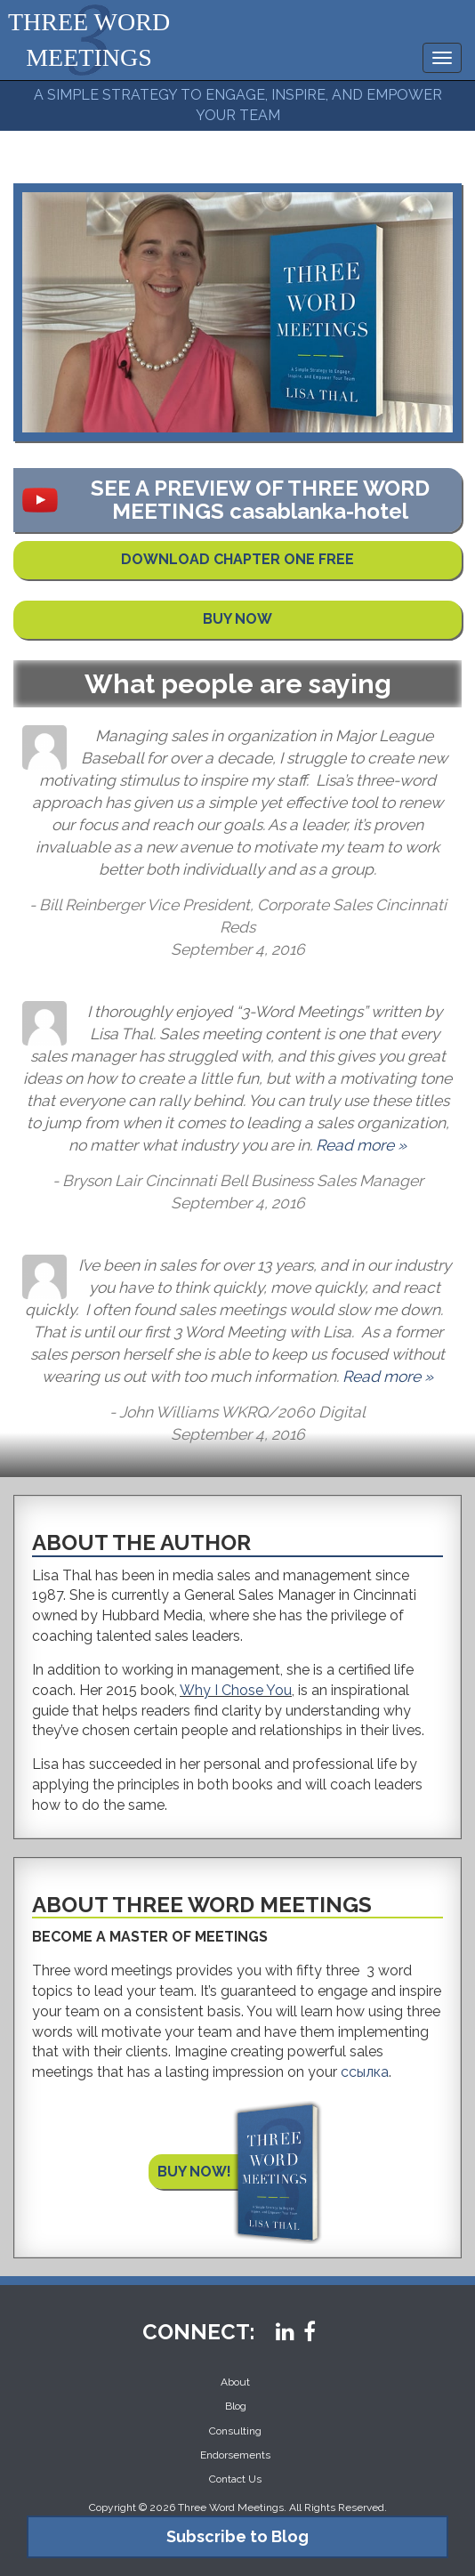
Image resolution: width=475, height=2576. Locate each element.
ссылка (365, 2071)
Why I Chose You (236, 1690)
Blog (235, 2406)
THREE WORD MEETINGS (89, 39)
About (235, 2382)
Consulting (235, 2431)
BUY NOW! (194, 2171)
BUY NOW (237, 618)
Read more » (361, 1145)
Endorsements (235, 2455)
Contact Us (235, 2479)
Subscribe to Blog (237, 2536)
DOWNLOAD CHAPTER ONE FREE (237, 559)
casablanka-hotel (318, 511)
